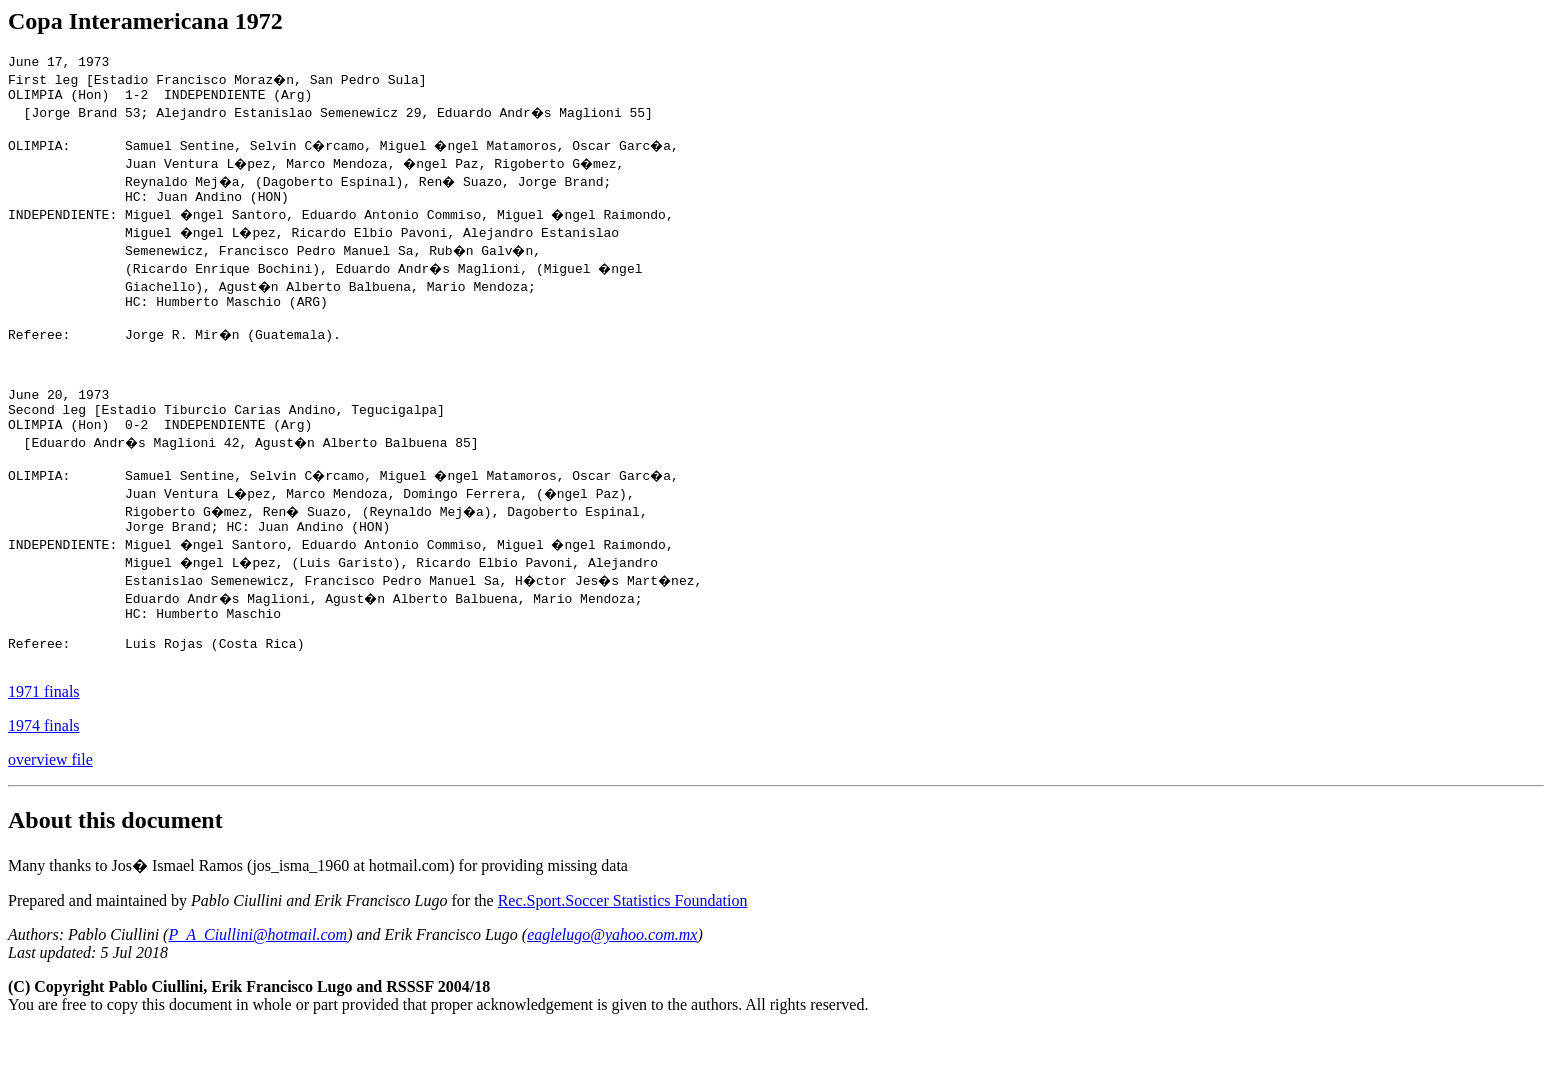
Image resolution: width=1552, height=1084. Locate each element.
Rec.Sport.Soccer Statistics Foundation (623, 954)
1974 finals (44, 779)
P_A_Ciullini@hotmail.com (257, 988)
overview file (50, 813)
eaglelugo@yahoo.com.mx (612, 988)
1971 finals (44, 745)
